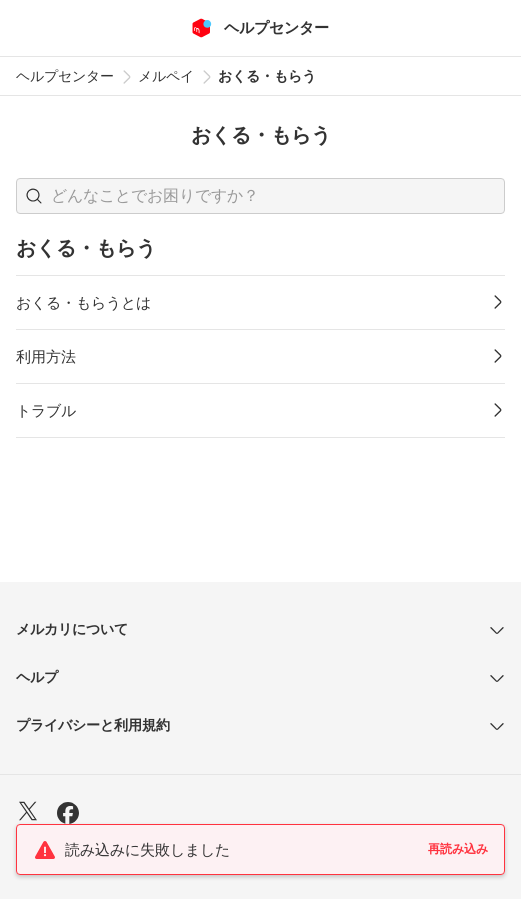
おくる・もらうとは (83, 302)
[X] (28, 813)
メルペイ (166, 76)
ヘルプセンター (65, 76)
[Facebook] (68, 815)
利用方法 (46, 356)
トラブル (46, 410)
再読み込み (458, 849)
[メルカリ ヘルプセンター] (260, 28)
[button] (34, 196)
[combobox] (260, 196)
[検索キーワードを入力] (277, 196)
